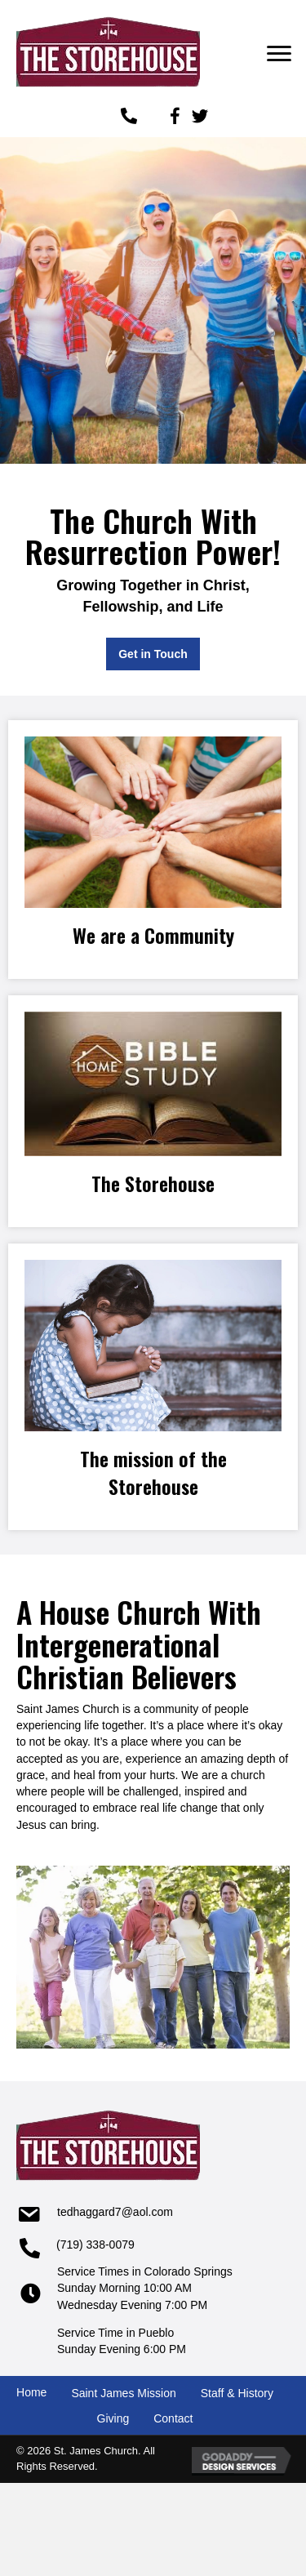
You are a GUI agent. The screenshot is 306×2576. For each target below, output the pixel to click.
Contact (173, 2418)
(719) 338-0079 (95, 2244)
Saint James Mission (123, 2393)
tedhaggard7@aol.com (115, 2211)
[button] (279, 54)
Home (31, 2392)
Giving (113, 2418)
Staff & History (237, 2393)
